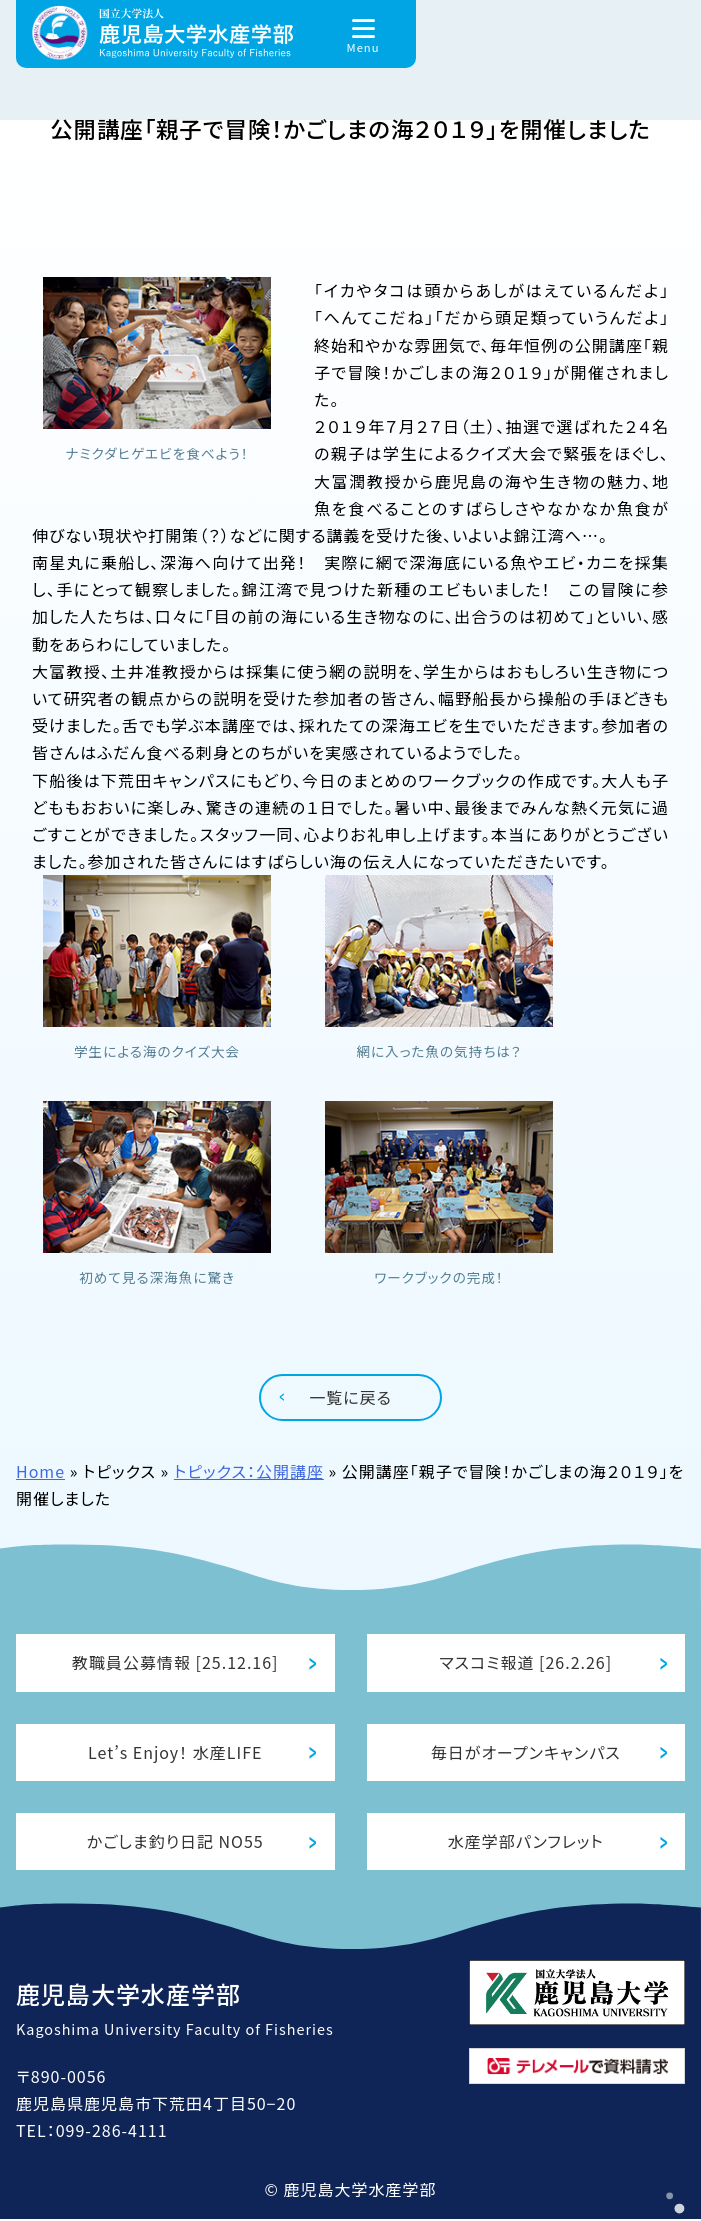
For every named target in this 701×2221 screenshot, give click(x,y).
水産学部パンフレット (526, 1842)
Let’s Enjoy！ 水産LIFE (175, 1751)
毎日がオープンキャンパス (526, 1751)
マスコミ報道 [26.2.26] (525, 1660)
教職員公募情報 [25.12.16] (175, 1660)
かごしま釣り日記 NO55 (175, 1842)
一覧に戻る (350, 1393)
